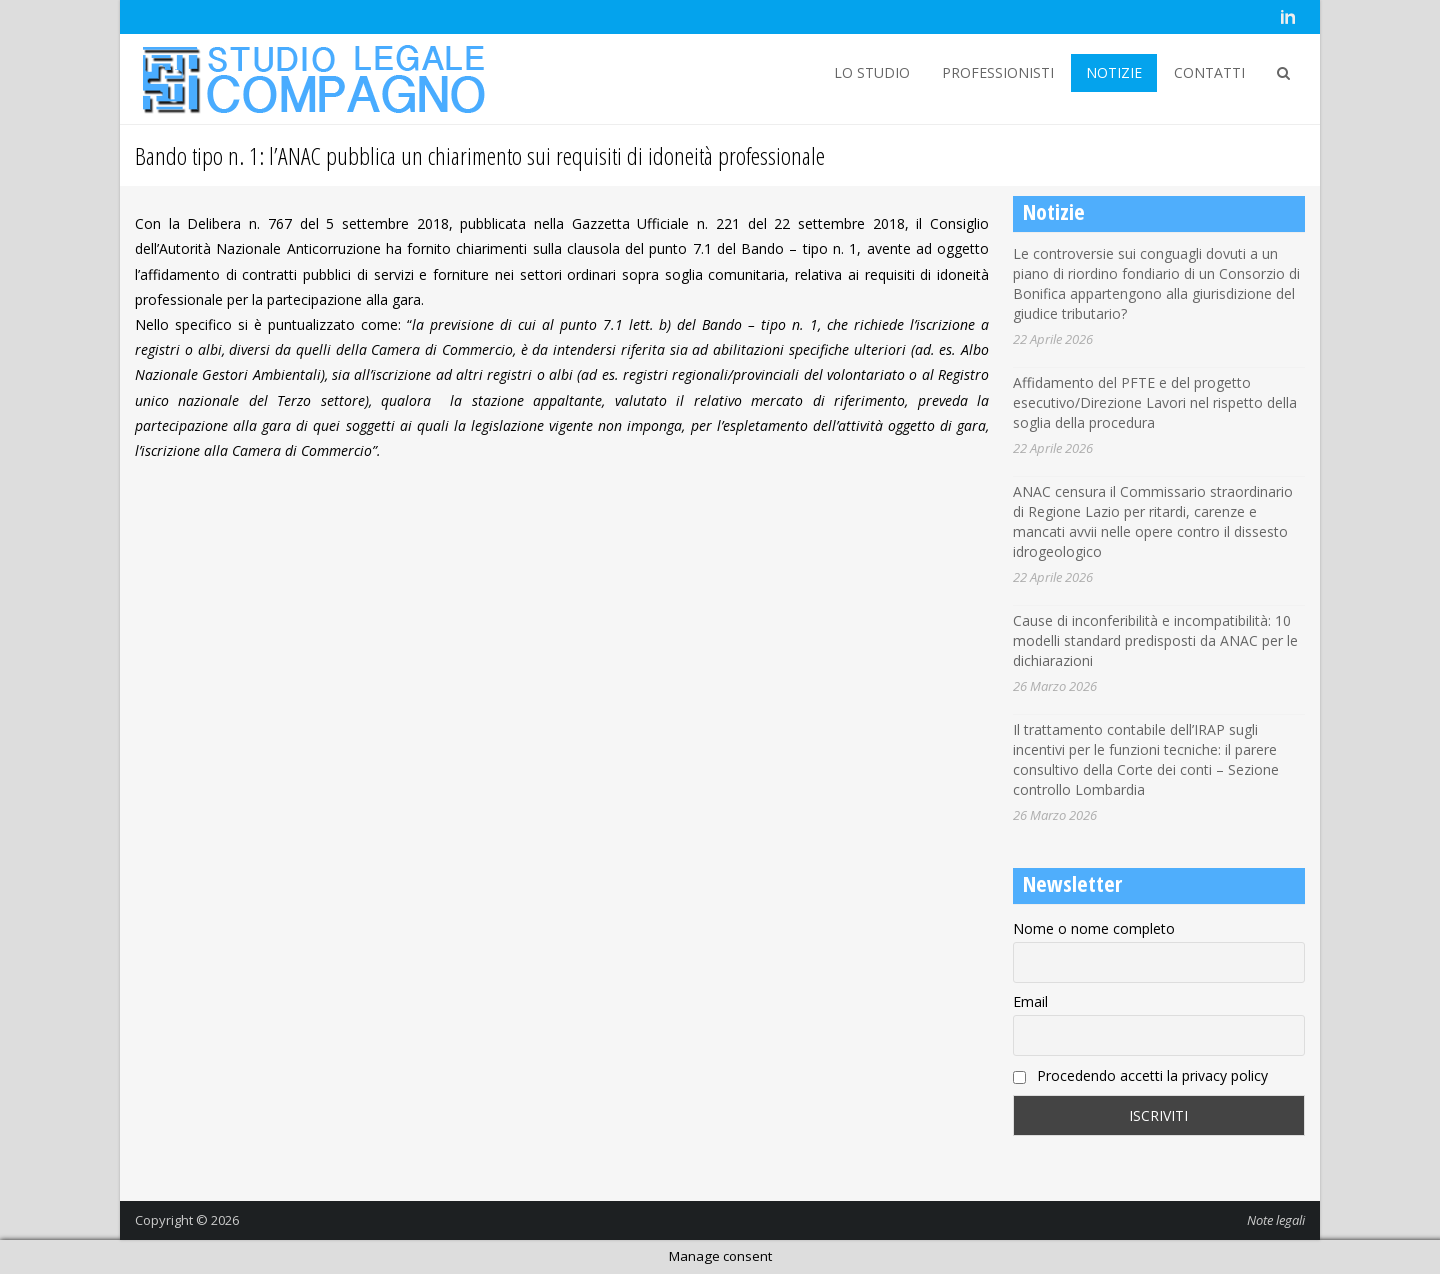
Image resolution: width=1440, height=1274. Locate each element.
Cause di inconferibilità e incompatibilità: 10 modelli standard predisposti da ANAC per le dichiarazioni (1155, 640)
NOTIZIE (1114, 72)
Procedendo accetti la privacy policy (1140, 1075)
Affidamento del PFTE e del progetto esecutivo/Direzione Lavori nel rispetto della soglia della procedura (1155, 402)
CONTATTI (1209, 72)
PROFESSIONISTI (998, 72)
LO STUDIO (872, 72)
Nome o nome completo (1094, 928)
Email (1030, 1001)
